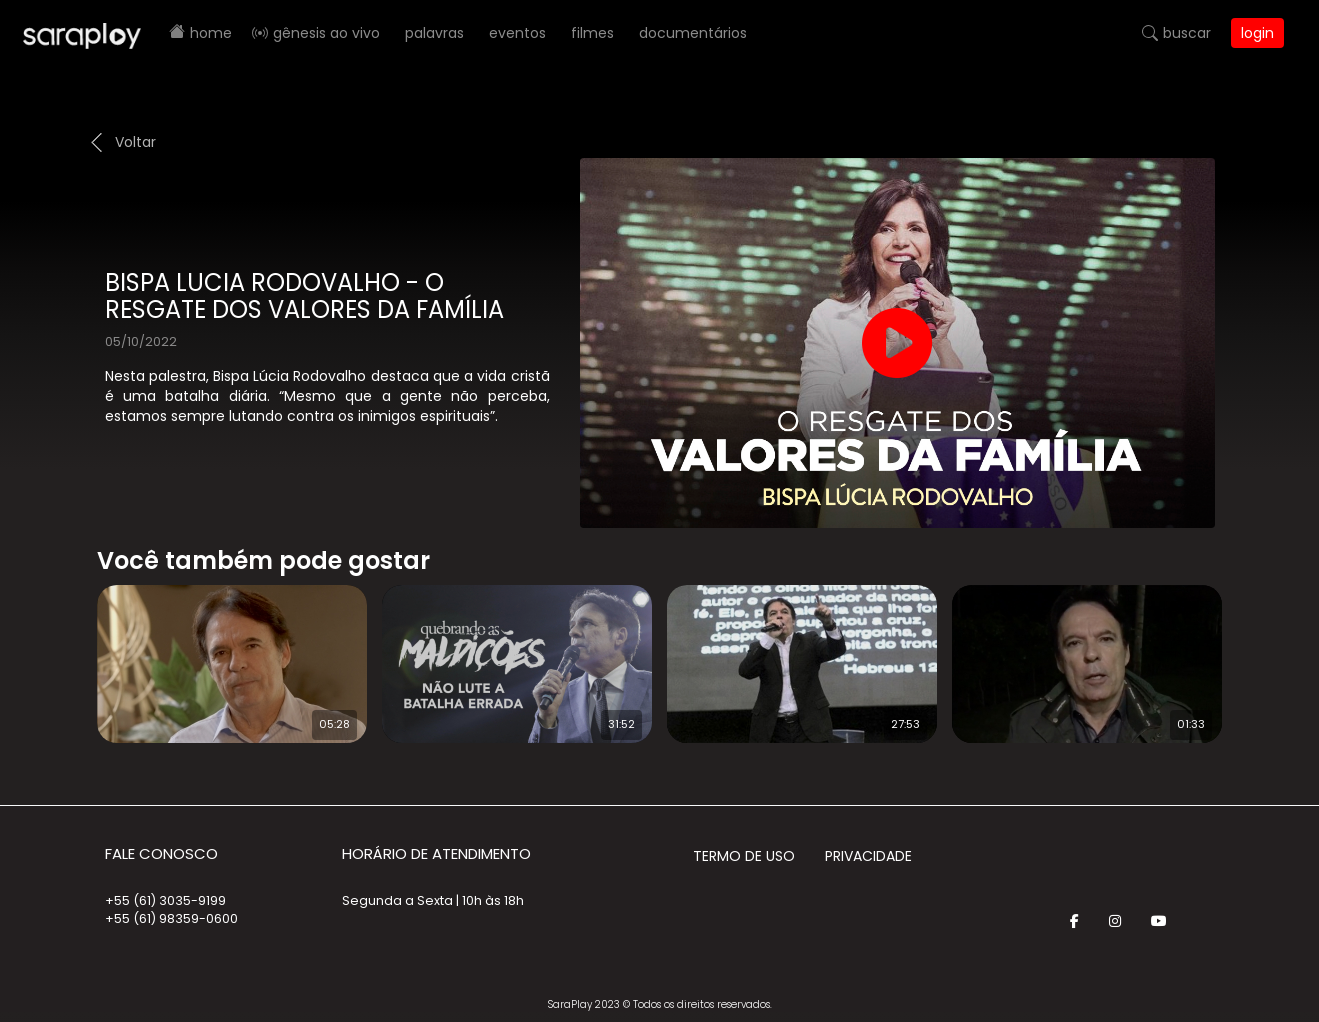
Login (1257, 33)
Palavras (434, 33)
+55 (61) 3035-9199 (165, 900)
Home (211, 33)
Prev (67, 651)
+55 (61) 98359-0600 (171, 918)
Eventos (517, 33)
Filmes (592, 33)
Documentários (693, 33)
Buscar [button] (1187, 33)
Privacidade (868, 856)
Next (1254, 651)
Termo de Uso (744, 856)
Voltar (135, 142)
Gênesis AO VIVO (326, 33)
